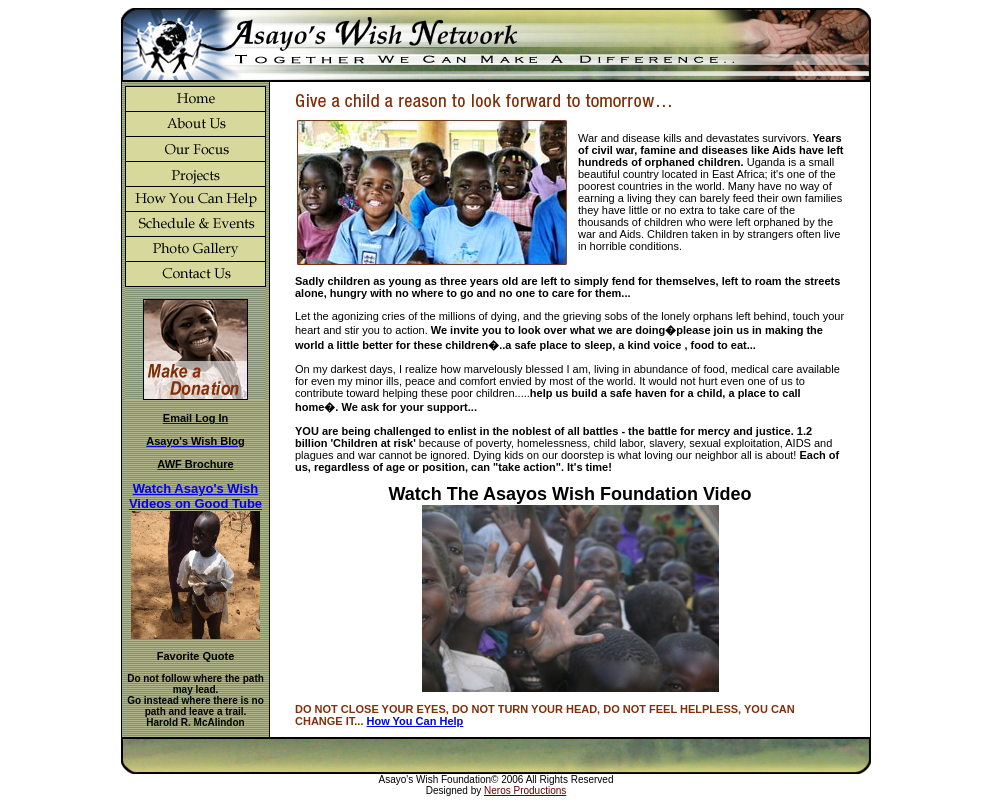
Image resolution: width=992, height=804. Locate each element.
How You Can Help (415, 721)
